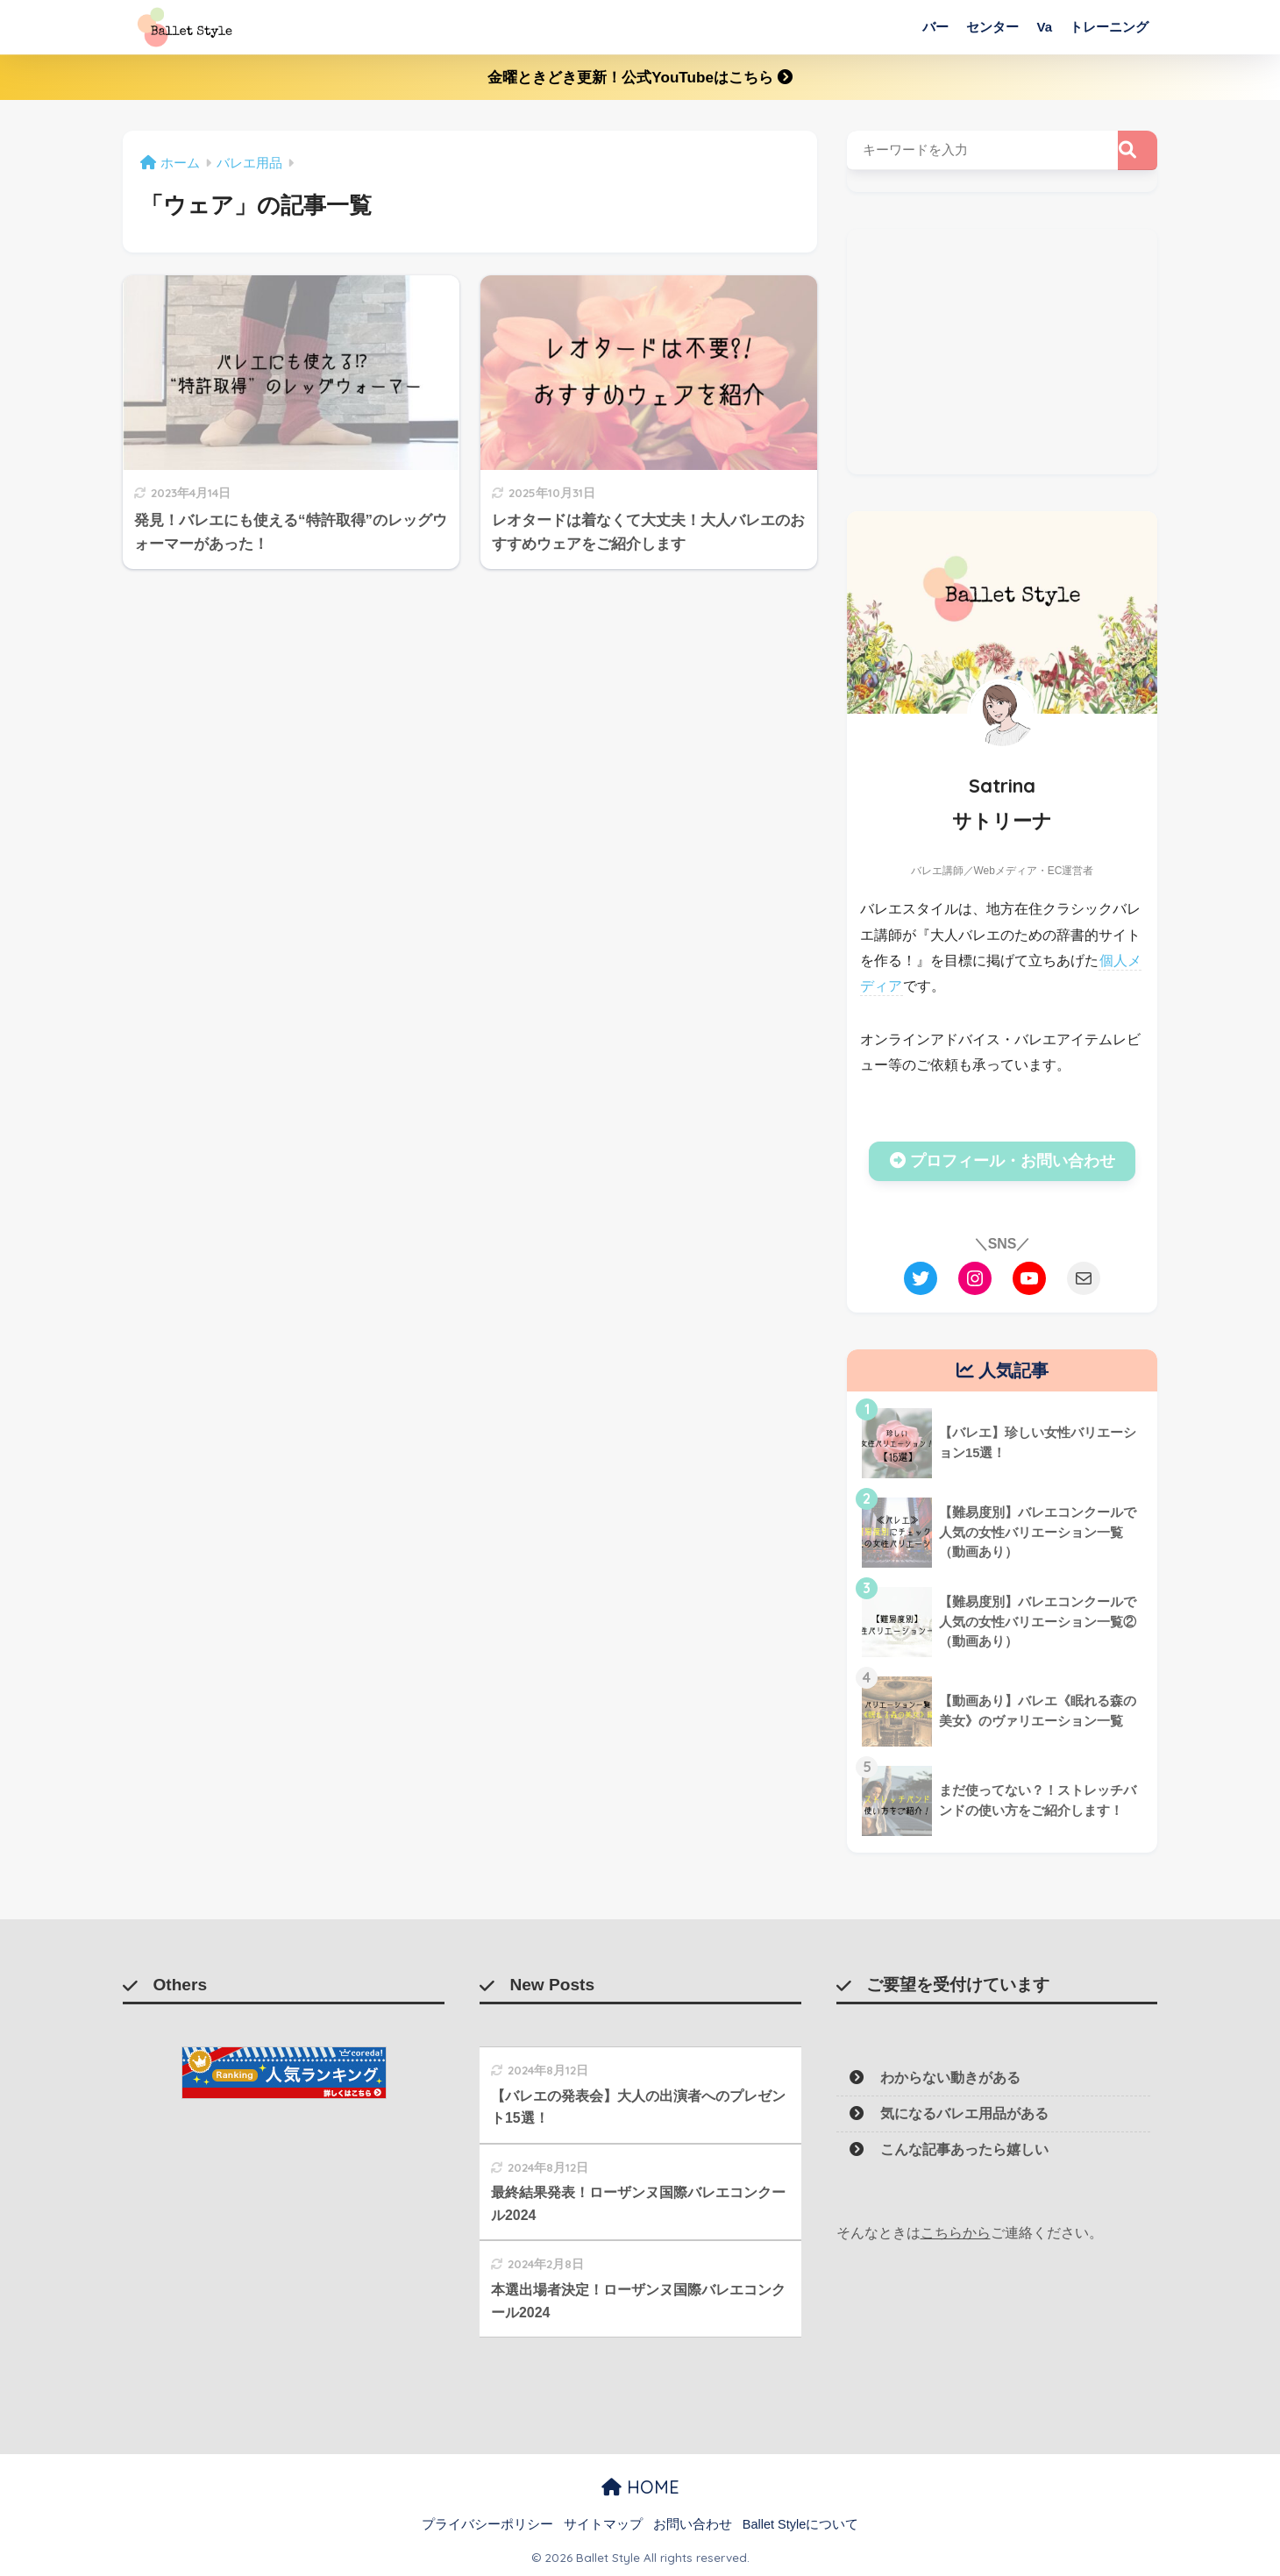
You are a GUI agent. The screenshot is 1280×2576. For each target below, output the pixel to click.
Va (1044, 26)
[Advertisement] (1002, 351)
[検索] (1137, 150)
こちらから (956, 2232)
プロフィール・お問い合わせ (1002, 1161)
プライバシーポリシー (487, 2524)
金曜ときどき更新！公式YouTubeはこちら (639, 77)
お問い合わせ (692, 2524)
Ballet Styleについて (801, 2524)
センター (992, 26)
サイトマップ (603, 2524)
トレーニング (1109, 26)
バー (935, 26)
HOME (640, 2487)
